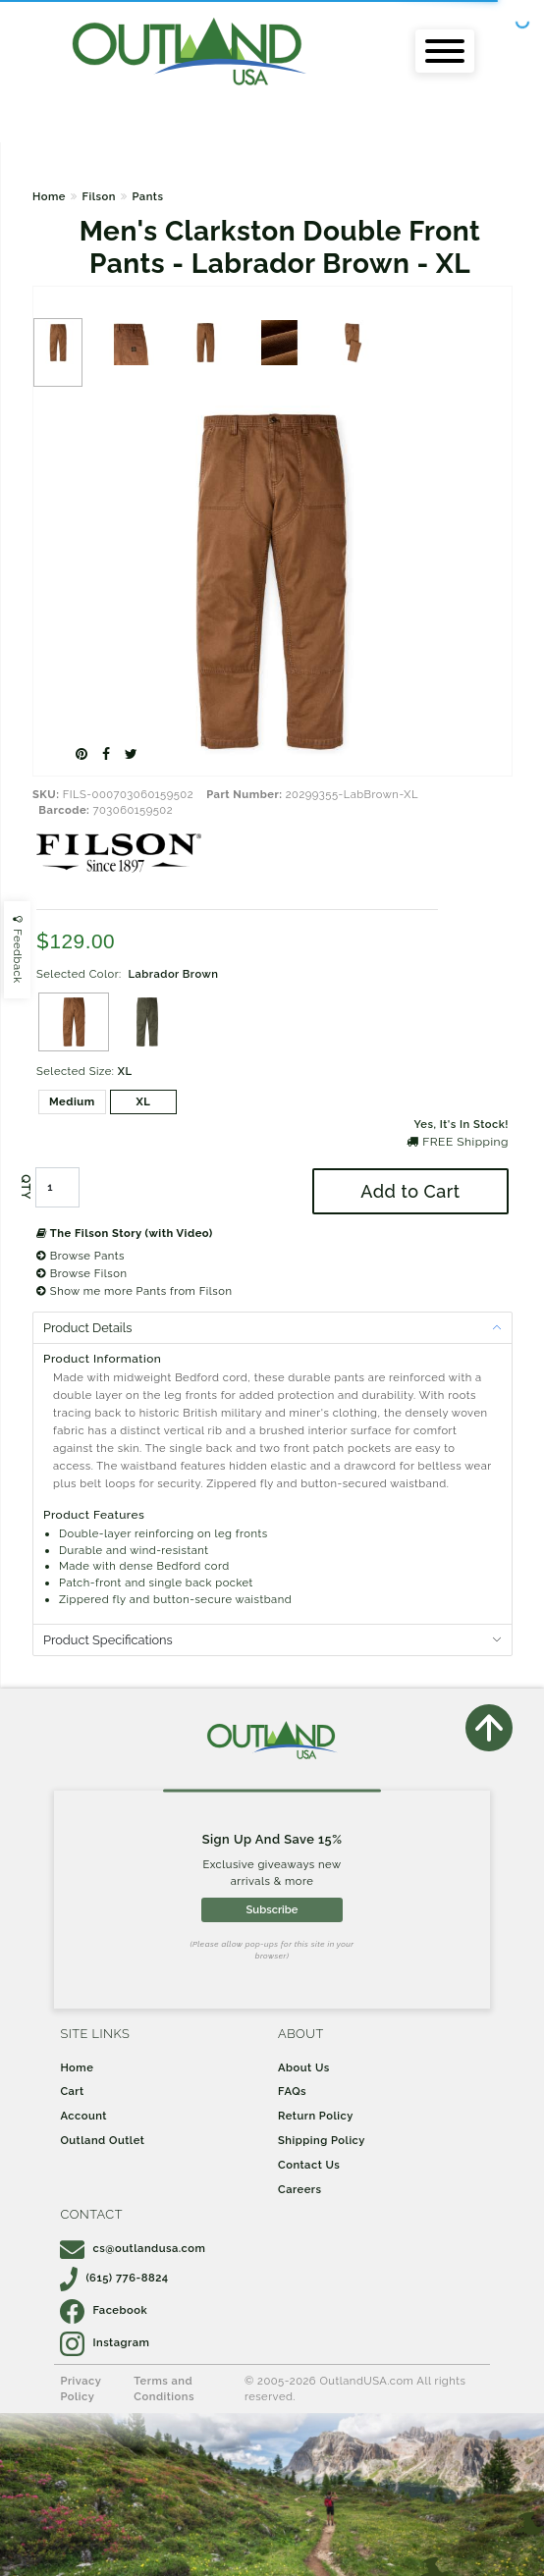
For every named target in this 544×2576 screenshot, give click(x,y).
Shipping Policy (321, 2140)
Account (83, 2115)
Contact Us (309, 2165)
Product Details (87, 1327)
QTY (25, 1187)
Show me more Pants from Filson (134, 1291)
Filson (98, 196)
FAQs (292, 2091)
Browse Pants (80, 1255)
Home (49, 196)
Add (410, 1191)
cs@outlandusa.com (132, 2248)
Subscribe (272, 1909)
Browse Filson (81, 1273)
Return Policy (316, 2115)
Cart (71, 2091)
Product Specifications (108, 1640)
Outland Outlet (102, 2140)
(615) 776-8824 (114, 2277)
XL (143, 1101)
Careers (300, 2189)
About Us (304, 2067)
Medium (72, 1101)
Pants (147, 196)
